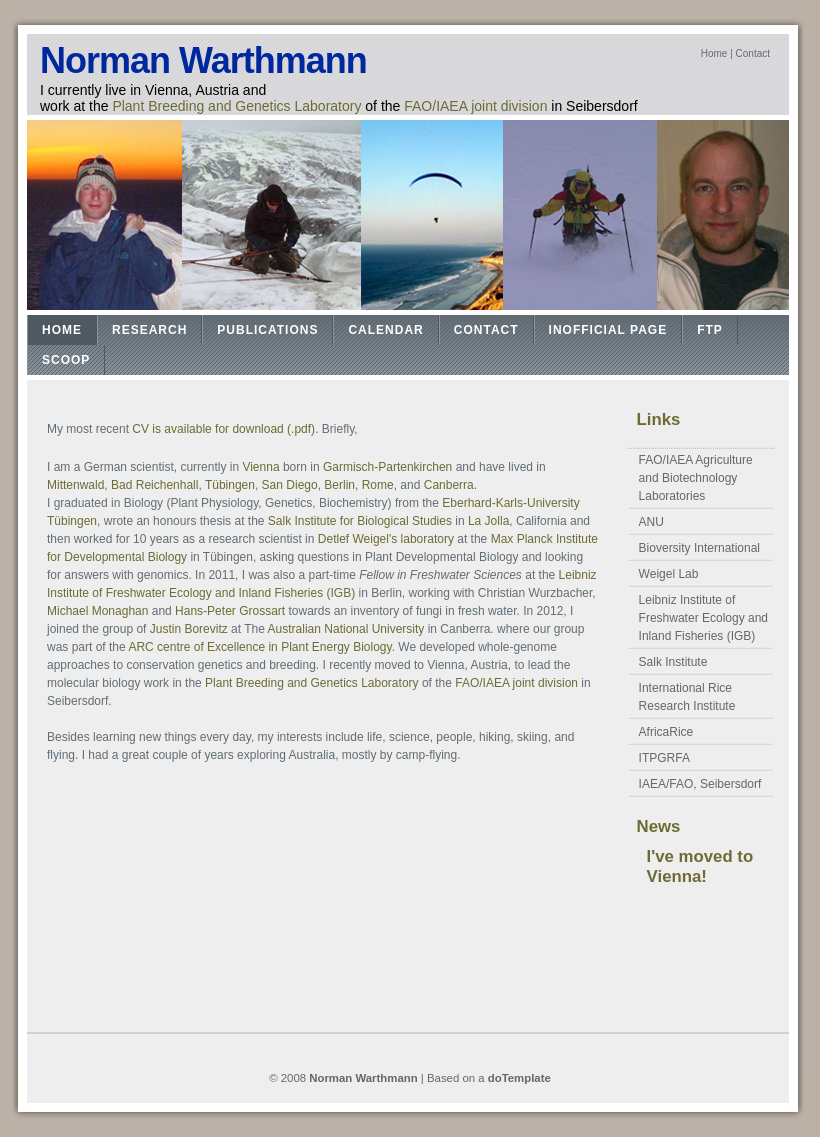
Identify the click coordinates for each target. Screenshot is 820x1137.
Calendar (385, 330)
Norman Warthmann (203, 60)
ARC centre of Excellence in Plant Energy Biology (259, 647)
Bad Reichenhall (154, 485)
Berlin (339, 485)
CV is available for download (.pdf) (223, 429)
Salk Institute (673, 662)
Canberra (449, 485)
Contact (753, 53)
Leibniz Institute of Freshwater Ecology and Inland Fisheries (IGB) (703, 618)
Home (714, 53)
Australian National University (346, 629)
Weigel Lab (669, 574)
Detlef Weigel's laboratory (386, 539)
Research (149, 330)
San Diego (290, 485)
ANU (651, 522)
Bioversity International (699, 548)
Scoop (66, 360)
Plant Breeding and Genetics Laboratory (236, 106)
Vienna (260, 467)
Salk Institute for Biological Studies (361, 521)
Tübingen (230, 485)
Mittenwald (75, 485)
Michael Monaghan (97, 611)
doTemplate (519, 1078)
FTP (710, 330)
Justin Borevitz (189, 629)
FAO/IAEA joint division (475, 106)
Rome (378, 485)
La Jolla (488, 521)
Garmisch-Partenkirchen (387, 467)
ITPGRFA (664, 758)
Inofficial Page (608, 330)
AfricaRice (666, 732)
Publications (267, 330)
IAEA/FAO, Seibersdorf (700, 784)
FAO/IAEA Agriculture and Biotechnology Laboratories (696, 478)
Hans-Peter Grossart (230, 611)
